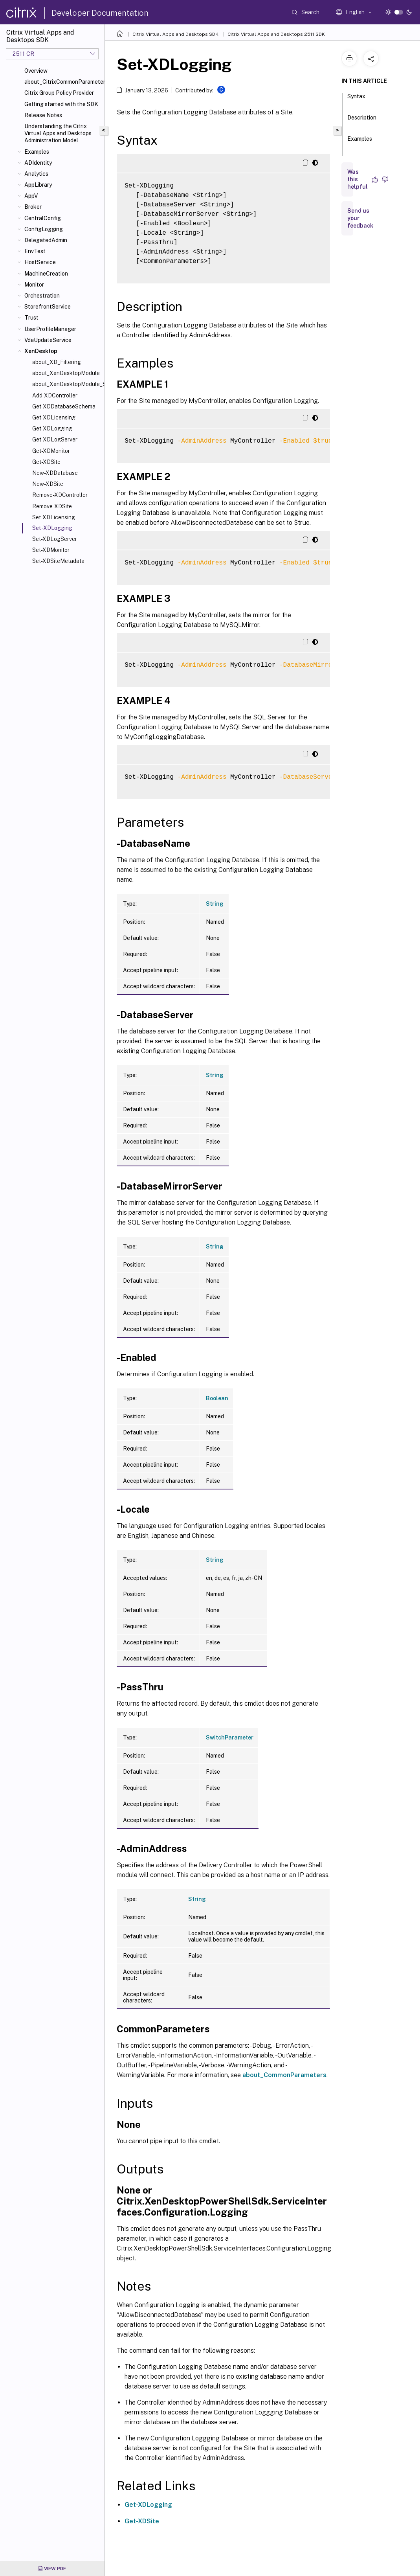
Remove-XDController (60, 495)
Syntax (356, 100)
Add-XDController (54, 395)
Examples (36, 152)
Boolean (217, 1398)
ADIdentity (38, 163)
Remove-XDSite (52, 506)
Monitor (34, 284)
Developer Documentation (100, 13)
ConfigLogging (43, 229)
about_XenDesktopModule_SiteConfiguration (66, 384)
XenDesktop (40, 351)
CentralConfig (42, 218)
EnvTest (35, 251)
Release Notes (43, 115)
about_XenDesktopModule (66, 373)
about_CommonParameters (284, 2075)
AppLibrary (38, 185)
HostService (40, 262)
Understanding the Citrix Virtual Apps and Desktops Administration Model (58, 133)
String (215, 904)
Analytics (36, 174)
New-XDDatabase (55, 473)
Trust (31, 317)
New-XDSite (47, 484)
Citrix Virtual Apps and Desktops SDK (175, 34)
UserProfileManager (50, 329)
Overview (36, 71)
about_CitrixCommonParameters (62, 82)
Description (361, 121)
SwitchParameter (229, 1737)
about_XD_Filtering (56, 362)
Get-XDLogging (52, 428)
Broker (33, 207)
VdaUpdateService (48, 340)
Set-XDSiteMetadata (58, 561)
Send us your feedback (360, 218)
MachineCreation (46, 273)
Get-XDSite (46, 462)
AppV (31, 196)
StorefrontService (47, 306)
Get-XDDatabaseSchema (63, 406)
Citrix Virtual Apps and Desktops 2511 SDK (276, 34)
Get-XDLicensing (53, 417)
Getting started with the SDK (61, 104)
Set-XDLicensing (53, 517)
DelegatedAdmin (45, 240)
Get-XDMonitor (51, 451)
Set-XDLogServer (54, 539)
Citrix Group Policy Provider (59, 93)
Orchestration (42, 295)
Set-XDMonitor (51, 550)
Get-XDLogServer (54, 439)
